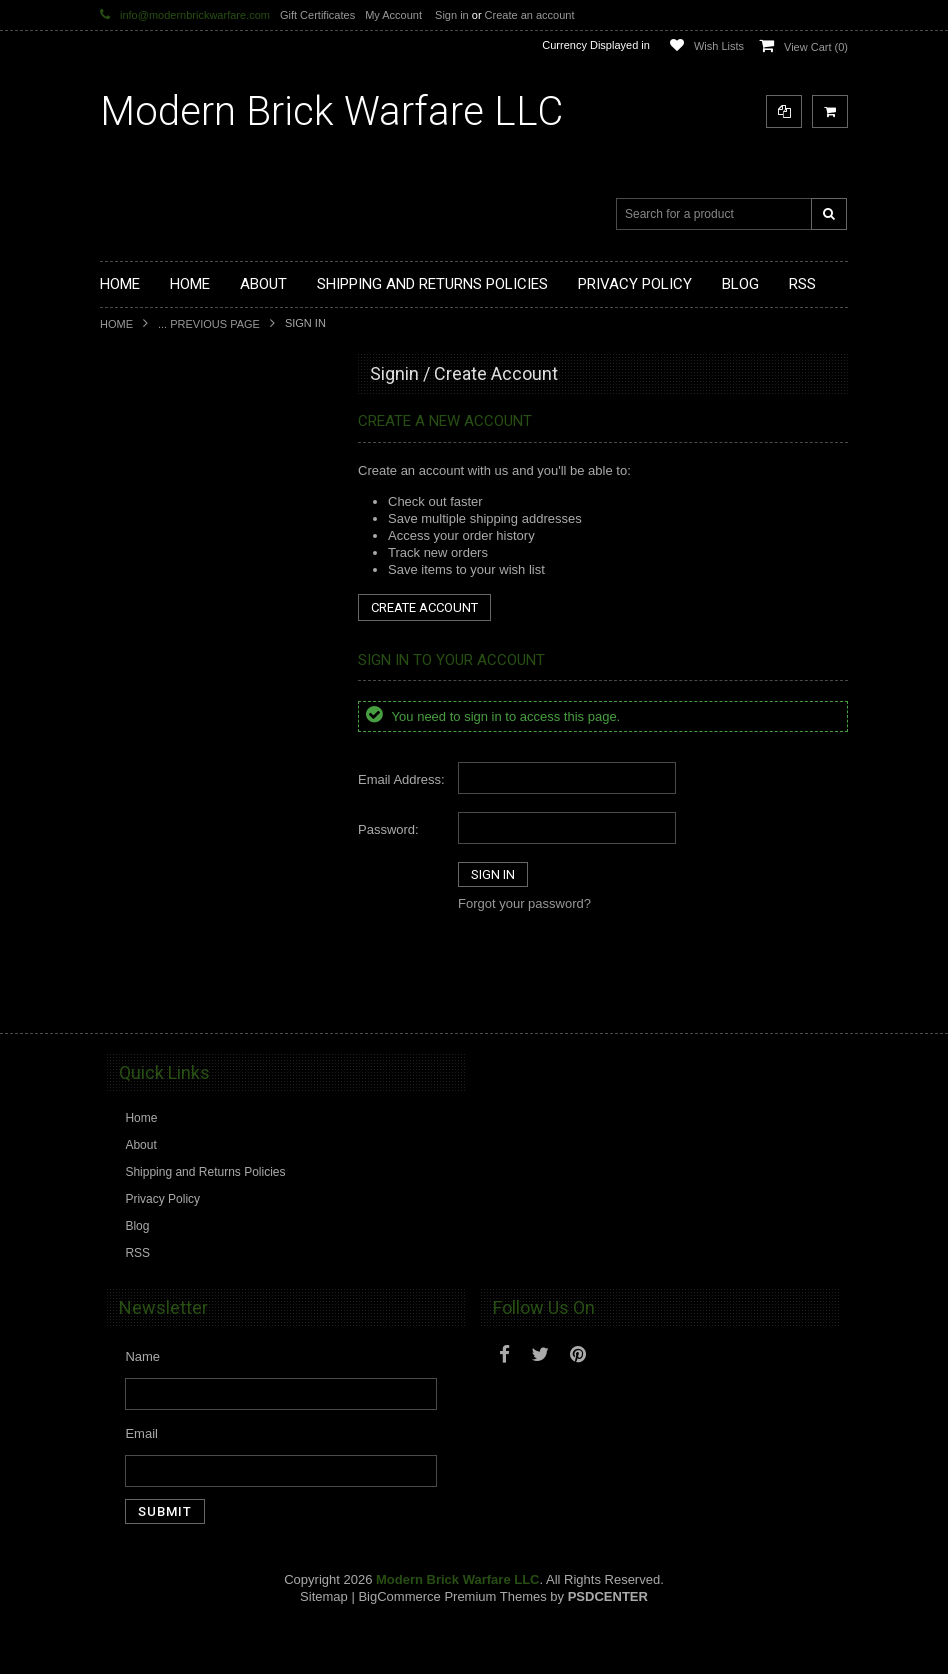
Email (141, 1481)
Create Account (424, 607)
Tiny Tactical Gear (159, 928)
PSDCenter (608, 1644)
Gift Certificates (317, 15)
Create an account (530, 15)
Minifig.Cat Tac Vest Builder (185, 691)
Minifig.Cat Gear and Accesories (197, 759)
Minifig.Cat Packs (158, 827)
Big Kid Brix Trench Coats (180, 861)
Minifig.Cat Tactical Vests (178, 657)
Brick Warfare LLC (331, 111)
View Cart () (816, 47)
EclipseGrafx (146, 962)
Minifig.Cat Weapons (167, 623)
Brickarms (138, 420)
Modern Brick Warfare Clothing (194, 996)
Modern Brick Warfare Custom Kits (204, 488)
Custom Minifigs (154, 589)
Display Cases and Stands (182, 454)
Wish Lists (719, 46)
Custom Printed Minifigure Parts (196, 556)
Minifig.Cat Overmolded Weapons (201, 793)
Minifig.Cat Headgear (168, 725)
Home (116, 324)
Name (142, 1404)
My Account (393, 15)
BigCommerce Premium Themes (452, 1644)
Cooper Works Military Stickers (194, 894)
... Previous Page (209, 324)
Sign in (452, 15)
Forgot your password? (524, 903)
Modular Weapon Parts (173, 522)
